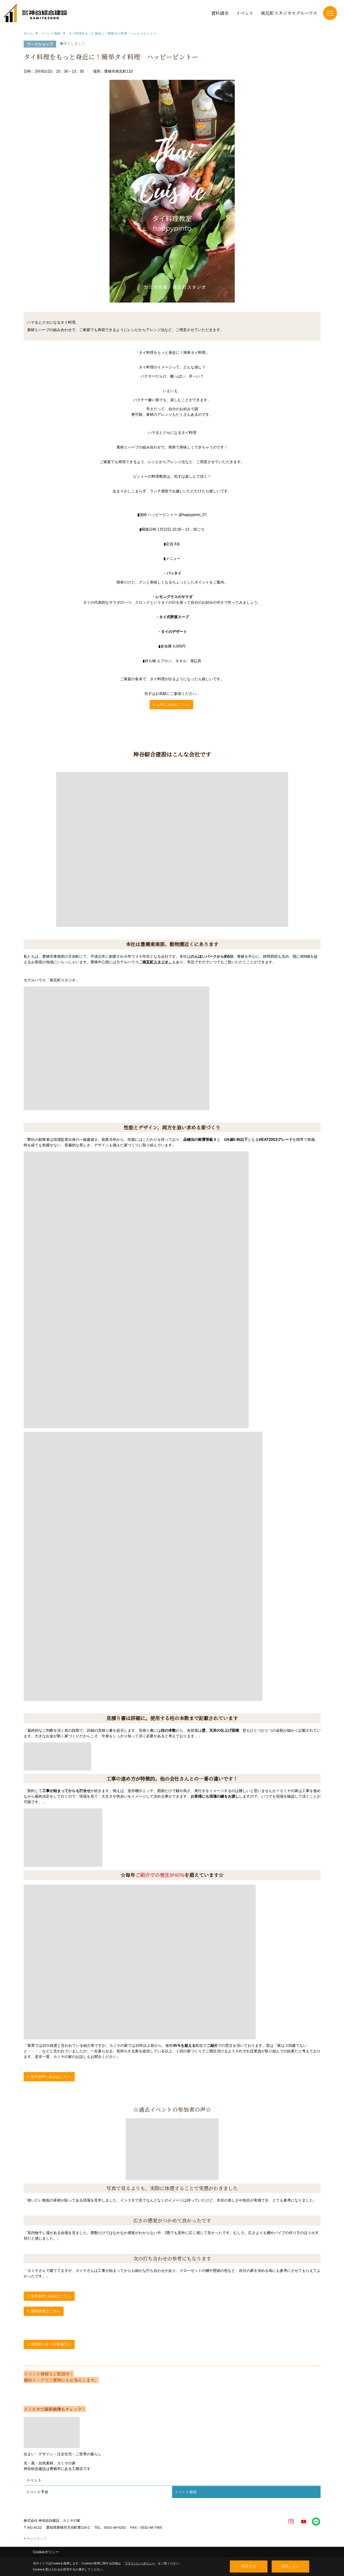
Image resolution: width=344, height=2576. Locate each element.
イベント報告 (185, 2492)
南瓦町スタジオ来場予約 (50, 2344)
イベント (245, 13)
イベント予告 (37, 2492)
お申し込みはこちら (173, 704)
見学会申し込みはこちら (50, 2077)
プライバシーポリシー (140, 2563)
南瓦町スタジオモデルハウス (289, 13)
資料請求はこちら (45, 2311)
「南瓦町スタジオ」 (155, 962)
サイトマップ (36, 2539)
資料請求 (220, 13)
